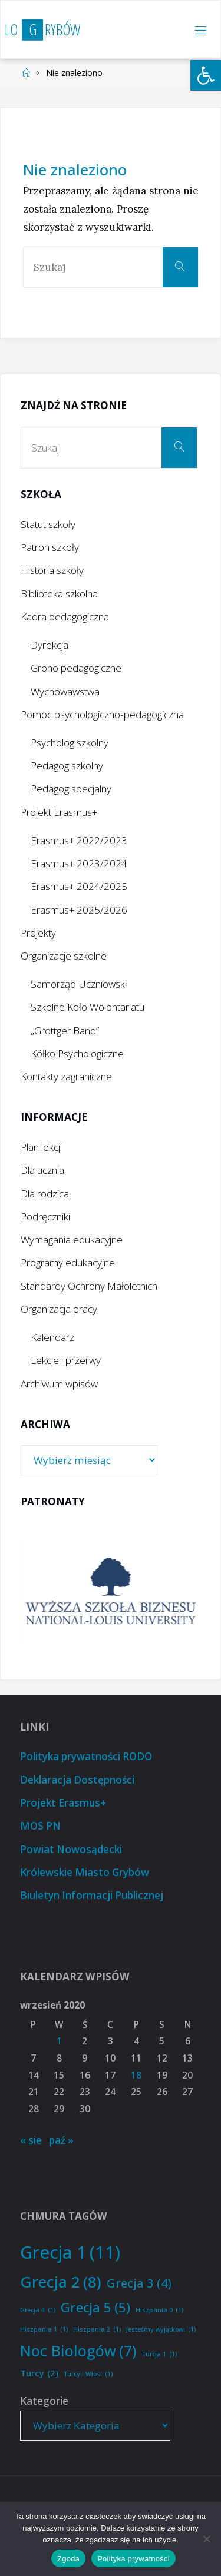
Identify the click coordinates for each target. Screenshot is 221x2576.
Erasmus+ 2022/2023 (79, 840)
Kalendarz (52, 1337)
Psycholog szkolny (69, 742)
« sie (31, 2140)
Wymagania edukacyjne (72, 1239)
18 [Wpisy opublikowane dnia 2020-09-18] (136, 2075)
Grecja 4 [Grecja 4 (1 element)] (37, 2310)
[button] (205, 75)
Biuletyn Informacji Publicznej (91, 1895)
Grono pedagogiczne (76, 668)
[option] (110, 1591)
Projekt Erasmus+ (59, 812)
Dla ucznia (42, 1170)
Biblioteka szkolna (59, 593)
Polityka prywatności (133, 2558)
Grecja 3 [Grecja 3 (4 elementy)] (139, 2282)
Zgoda (68, 2558)
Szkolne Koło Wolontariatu (87, 1007)
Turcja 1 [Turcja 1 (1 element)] (159, 2354)
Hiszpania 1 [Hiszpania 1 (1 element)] (44, 2329)
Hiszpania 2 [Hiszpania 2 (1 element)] (97, 2329)
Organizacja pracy (59, 1309)
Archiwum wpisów (59, 1383)
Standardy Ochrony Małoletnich (89, 1286)
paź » (61, 2140)
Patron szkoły (50, 547)
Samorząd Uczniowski (79, 984)
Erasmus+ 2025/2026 (79, 910)
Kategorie (44, 2401)
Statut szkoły (48, 524)
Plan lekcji (41, 1147)
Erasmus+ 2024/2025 (79, 886)
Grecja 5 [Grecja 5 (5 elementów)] (95, 2307)
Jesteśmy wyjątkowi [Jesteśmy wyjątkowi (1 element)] (161, 2329)
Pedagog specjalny (71, 788)
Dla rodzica (45, 1193)
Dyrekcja (49, 645)
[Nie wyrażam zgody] (206, 2539)
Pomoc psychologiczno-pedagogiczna (102, 714)
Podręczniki (45, 1216)
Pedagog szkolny (67, 765)
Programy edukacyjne (68, 1262)
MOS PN (40, 1826)
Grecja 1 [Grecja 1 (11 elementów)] (70, 2252)
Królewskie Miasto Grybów (84, 1872)
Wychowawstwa (65, 691)
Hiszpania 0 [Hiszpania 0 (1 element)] (159, 2310)
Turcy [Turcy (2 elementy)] (39, 2373)
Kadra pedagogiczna (65, 616)
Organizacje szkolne (64, 955)
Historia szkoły (52, 570)
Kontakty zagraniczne (66, 1076)
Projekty (38, 933)
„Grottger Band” (65, 1030)
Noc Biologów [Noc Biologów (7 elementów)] (78, 2351)
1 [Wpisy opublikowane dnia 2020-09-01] (59, 2041)
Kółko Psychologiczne (77, 1053)
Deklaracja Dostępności (77, 1780)
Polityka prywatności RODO (86, 1756)
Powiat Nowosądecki (71, 1849)
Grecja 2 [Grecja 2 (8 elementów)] (60, 2282)
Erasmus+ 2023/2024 (79, 863)
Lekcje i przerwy (66, 1360)
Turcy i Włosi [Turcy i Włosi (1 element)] (88, 2374)
